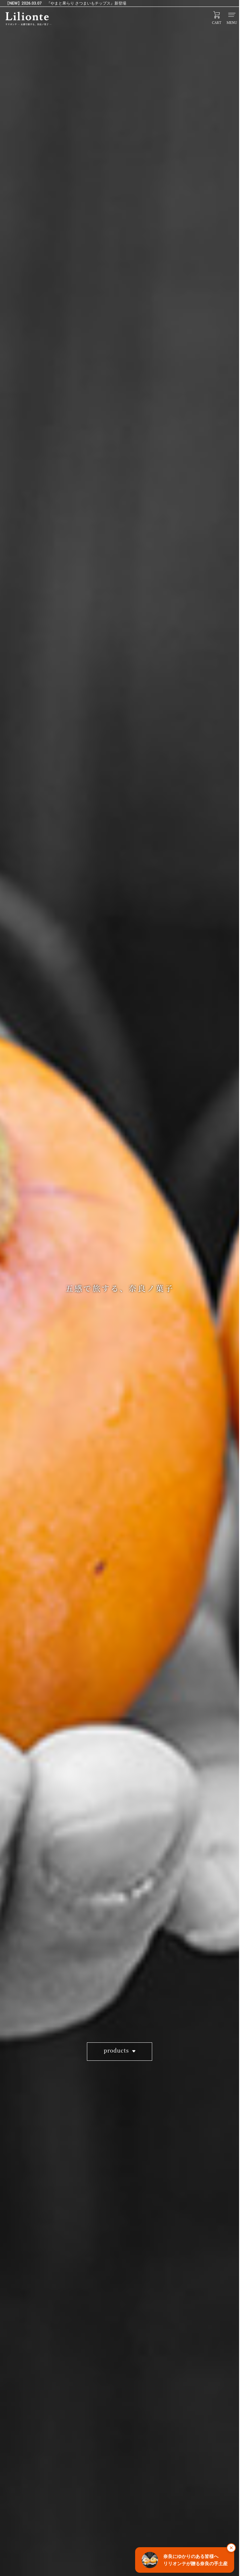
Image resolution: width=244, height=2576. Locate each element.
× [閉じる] (231, 2547)
